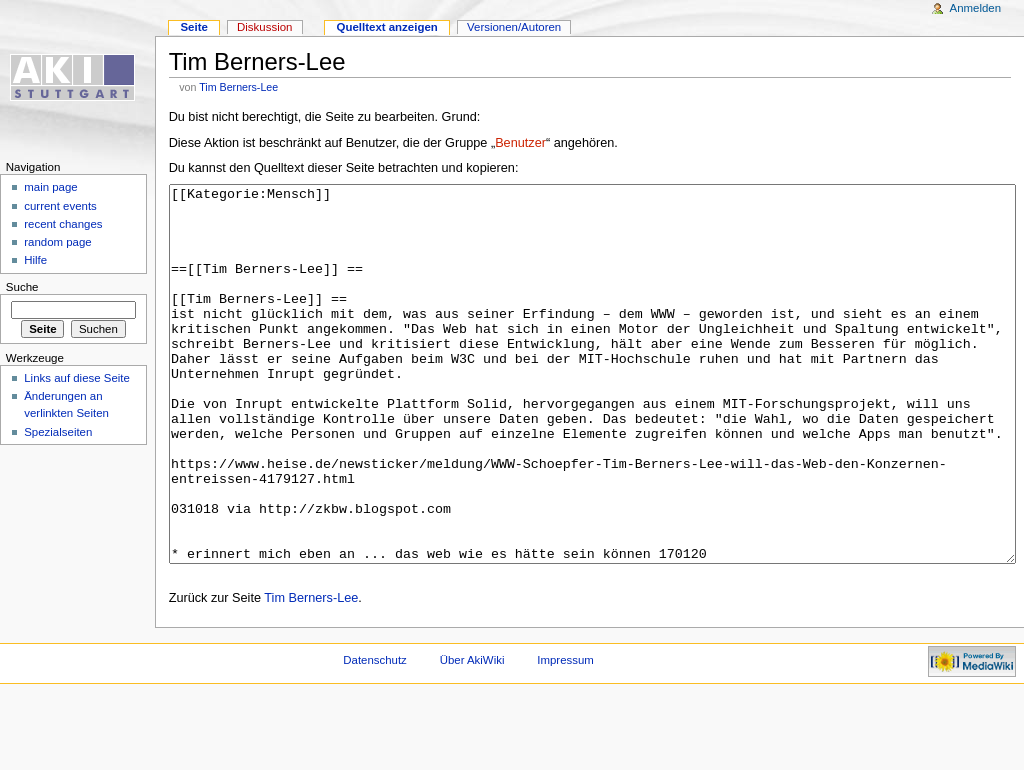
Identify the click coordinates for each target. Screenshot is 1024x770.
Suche (22, 287)
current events (60, 206)
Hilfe (35, 260)
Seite (193, 27)
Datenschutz (375, 735)
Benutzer (520, 143)
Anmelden (976, 8)
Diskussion (264, 27)
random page (58, 242)
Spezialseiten (58, 432)
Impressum (565, 735)
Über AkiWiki (472, 735)
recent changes (63, 224)
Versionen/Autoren (514, 27)
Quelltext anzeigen (387, 27)
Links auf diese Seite (77, 378)
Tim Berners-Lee (238, 87)
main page (51, 187)
